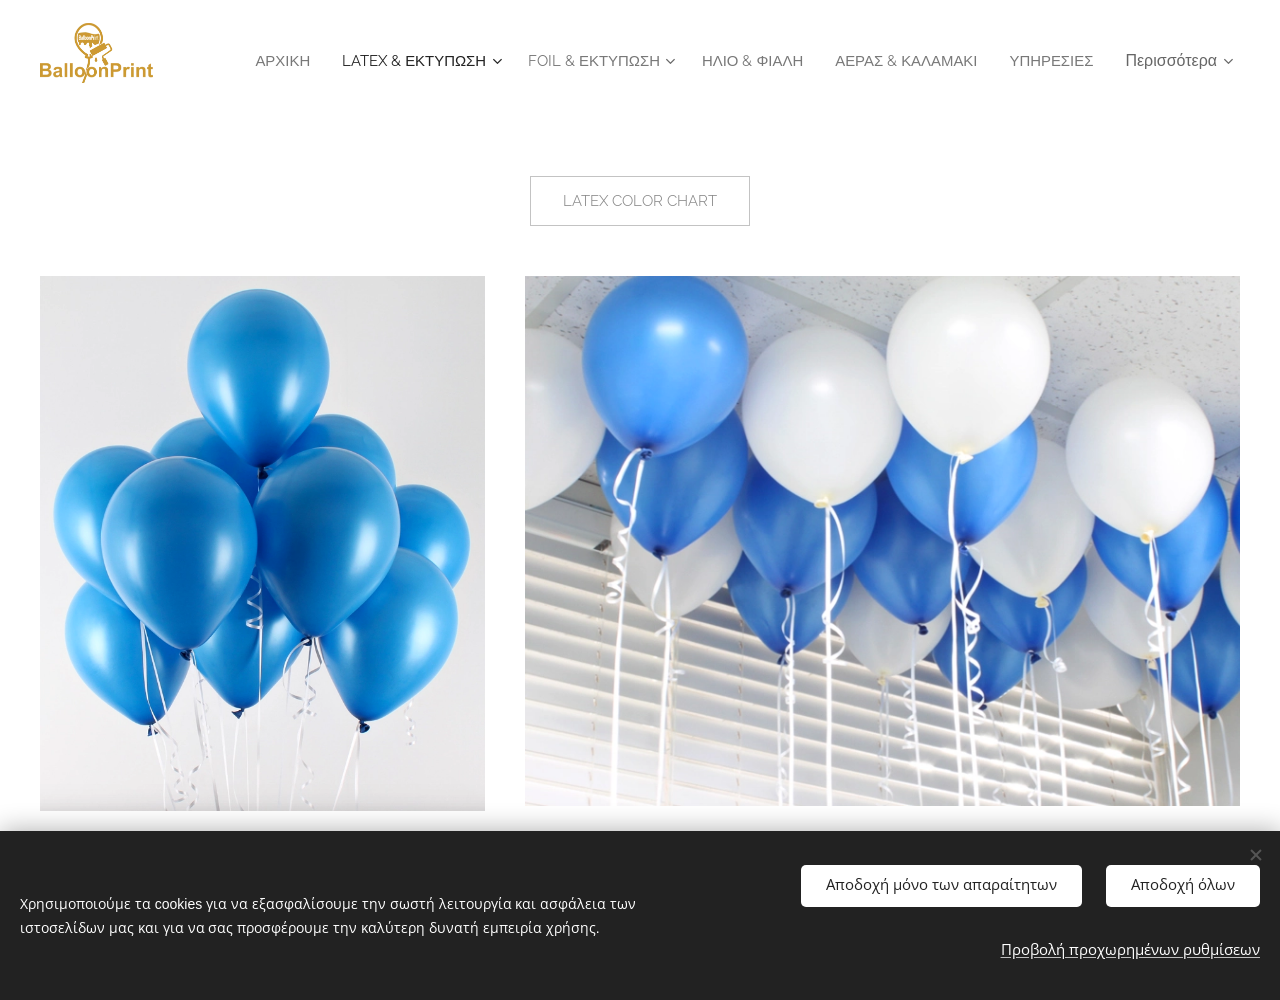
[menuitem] (367, 61)
